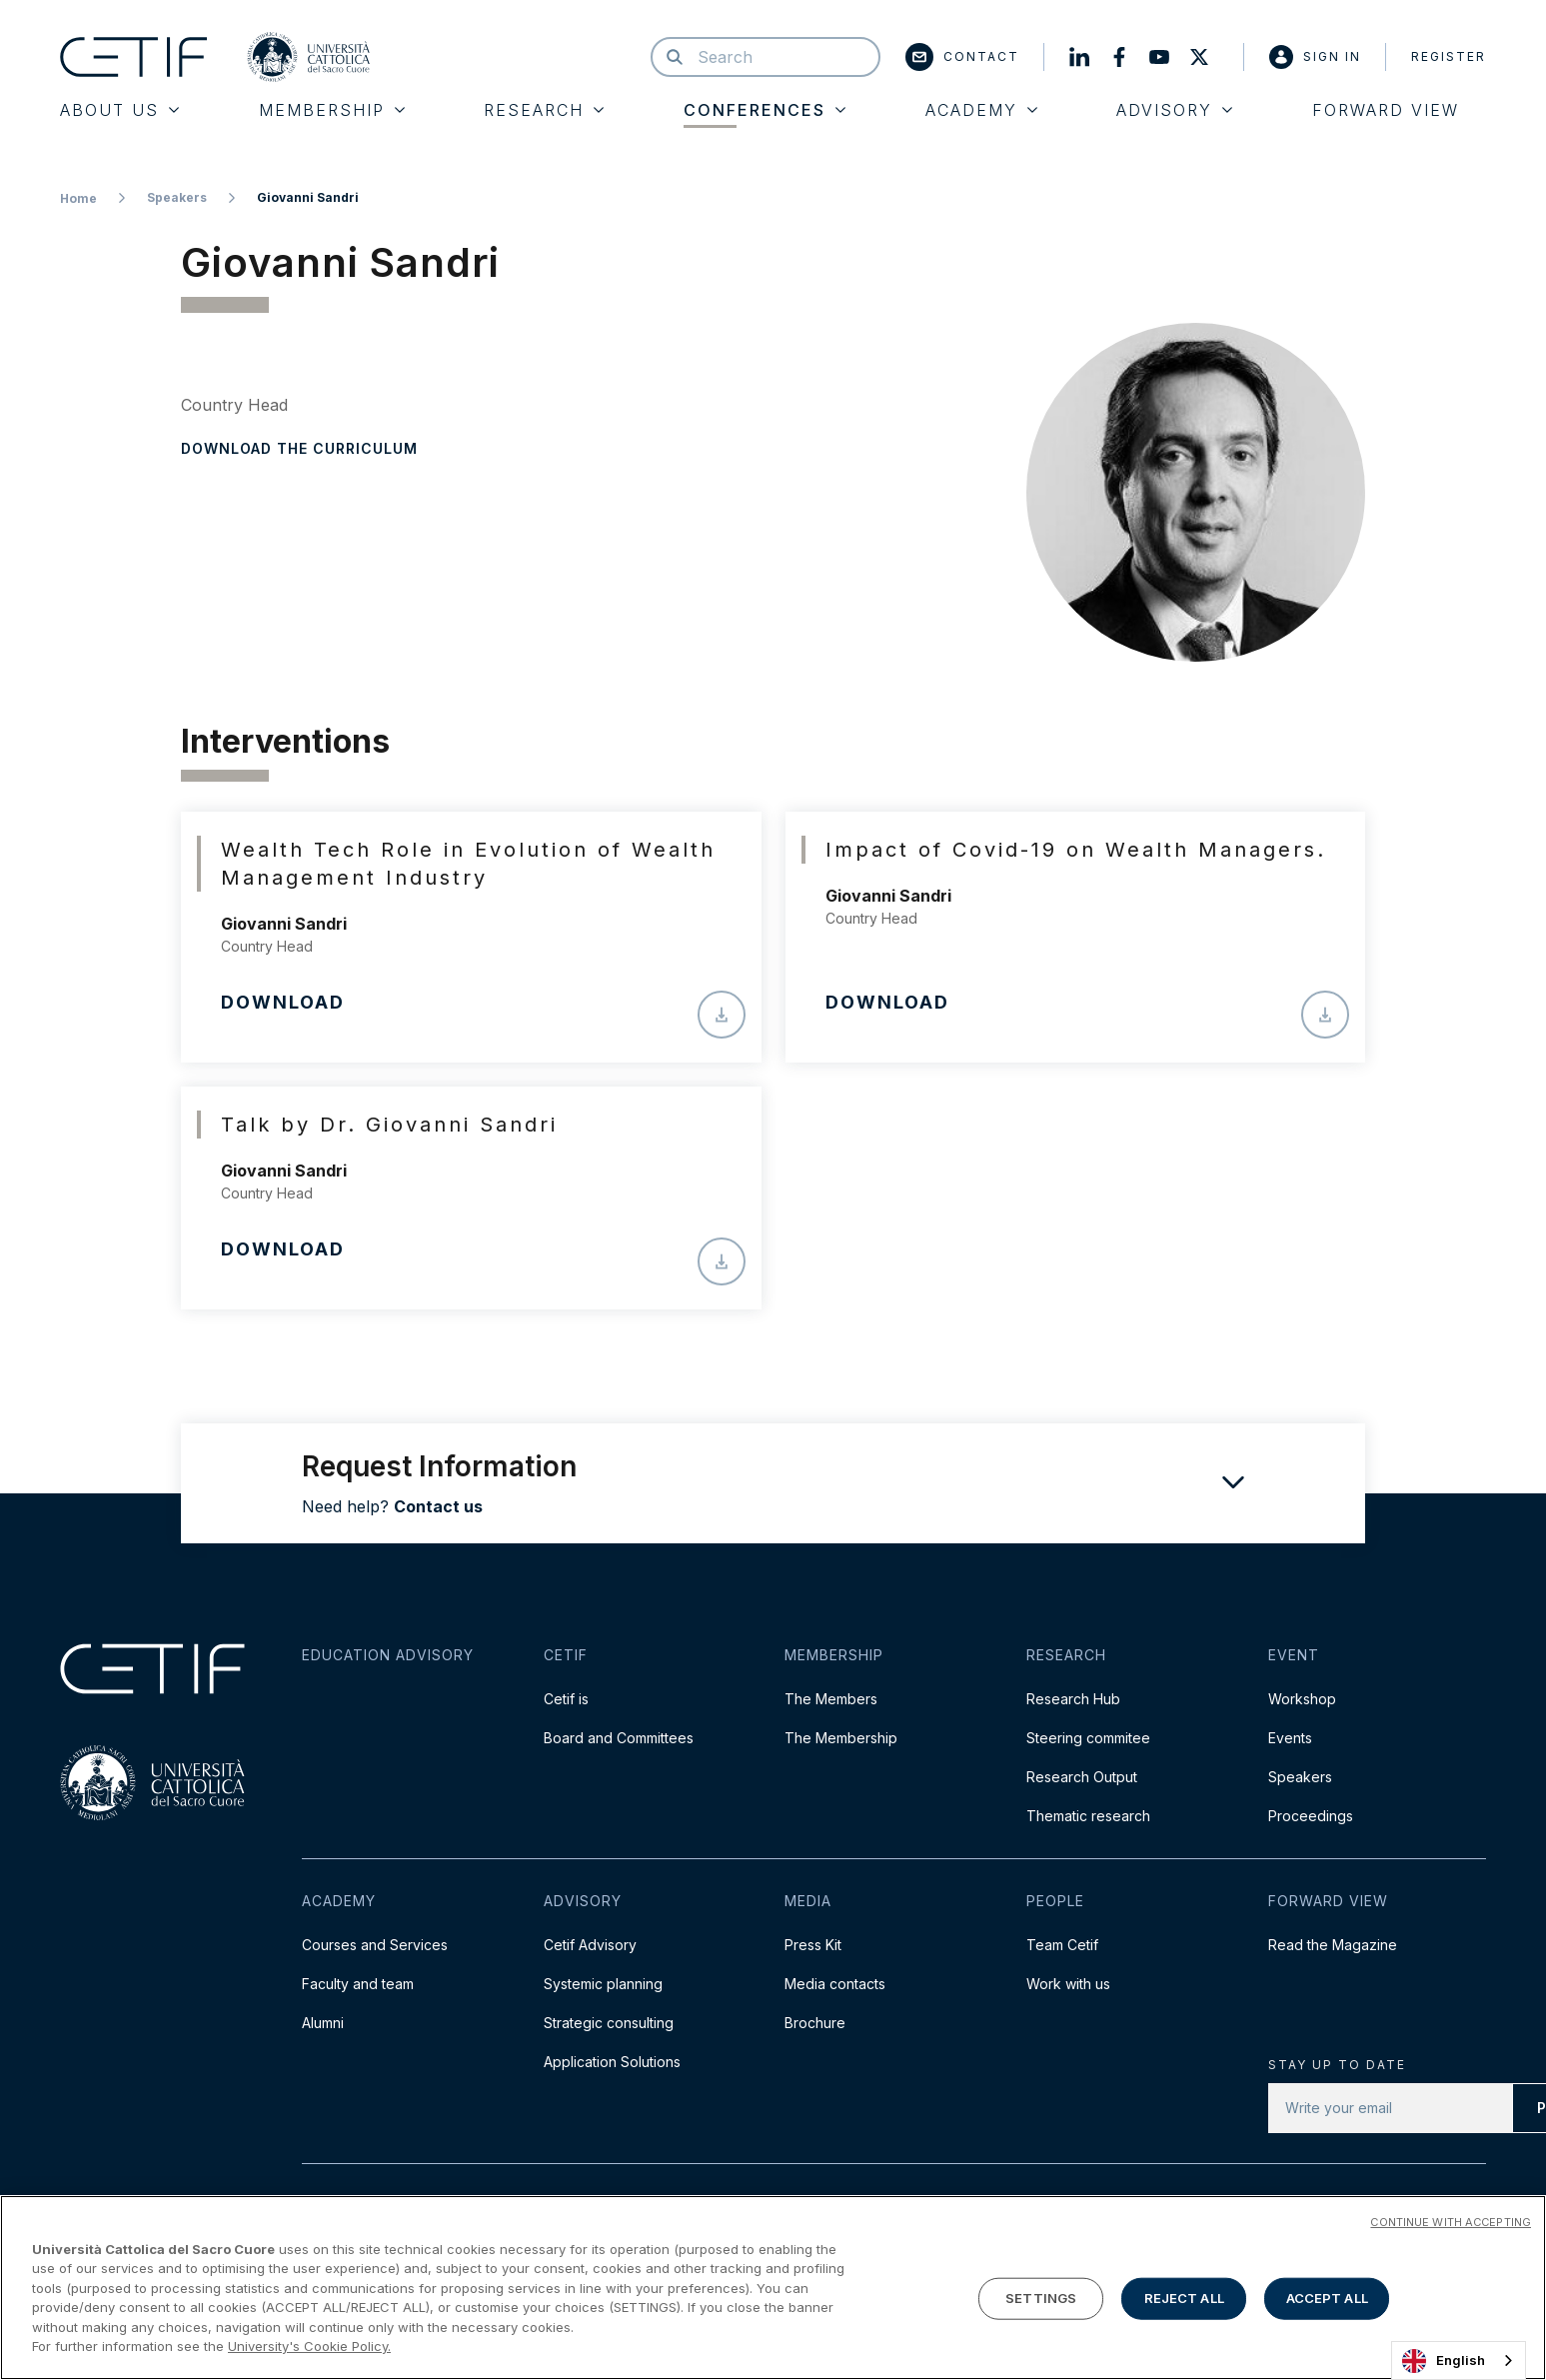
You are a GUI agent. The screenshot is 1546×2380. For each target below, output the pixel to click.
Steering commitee (1088, 1737)
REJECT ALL (1184, 2300)
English (1443, 2361)
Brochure (814, 2022)
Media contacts (834, 1983)
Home (78, 198)
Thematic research (1088, 1815)
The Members (830, 1698)
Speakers (177, 197)
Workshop (1302, 1698)
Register (1448, 56)
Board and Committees (619, 1737)
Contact (962, 57)
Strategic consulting (609, 2022)
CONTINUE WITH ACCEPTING (1450, 2224)
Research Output (1081, 1776)
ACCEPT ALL (1327, 2300)
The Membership (840, 1737)
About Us (119, 110)
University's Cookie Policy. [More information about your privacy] (309, 2349)
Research (544, 110)
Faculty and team (358, 1983)
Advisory (1174, 110)
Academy (981, 110)
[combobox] (1458, 2360)
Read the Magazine (1332, 1944)
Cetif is (566, 1698)
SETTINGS (1040, 2300)
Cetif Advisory (590, 1944)
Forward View (1385, 110)
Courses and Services (375, 1944)
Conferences (764, 110)
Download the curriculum (299, 448)
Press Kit (812, 1944)
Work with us (1068, 1983)
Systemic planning (603, 1983)
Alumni (323, 2022)
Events (1290, 1737)
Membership (332, 110)
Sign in (1315, 57)
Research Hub (1073, 1698)
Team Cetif (1062, 1944)
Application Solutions (612, 2061)
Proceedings (1310, 1815)
